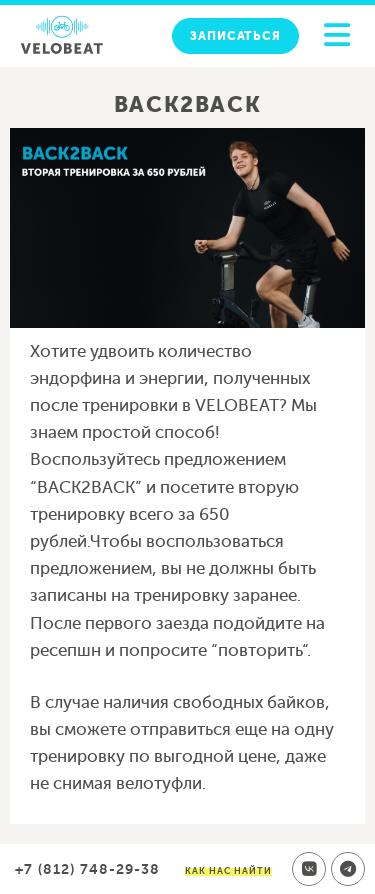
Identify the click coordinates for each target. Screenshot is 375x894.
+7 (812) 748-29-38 (87, 869)
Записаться (235, 36)
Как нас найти (228, 871)
